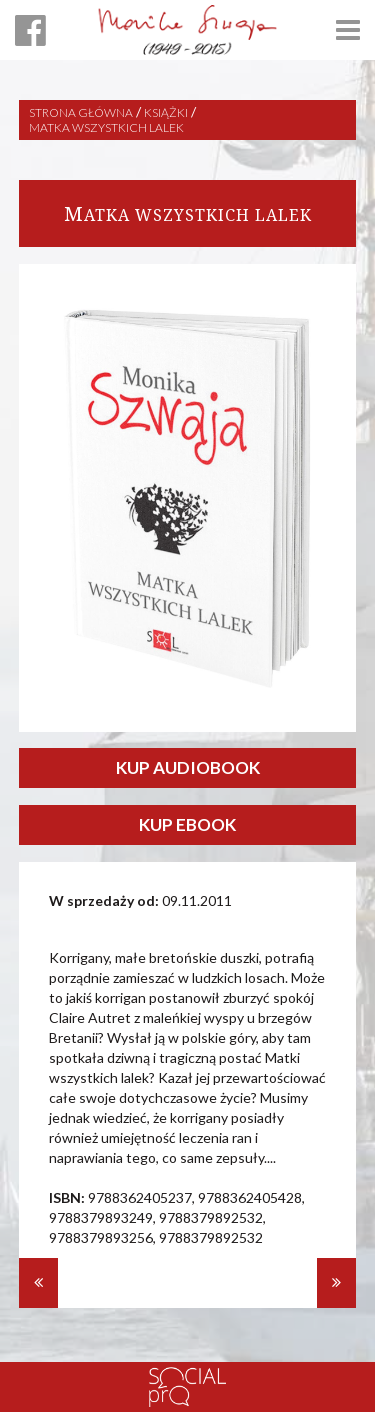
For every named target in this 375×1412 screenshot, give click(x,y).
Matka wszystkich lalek (106, 127)
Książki (166, 112)
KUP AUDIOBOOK (188, 767)
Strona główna (81, 112)
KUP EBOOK (187, 824)
